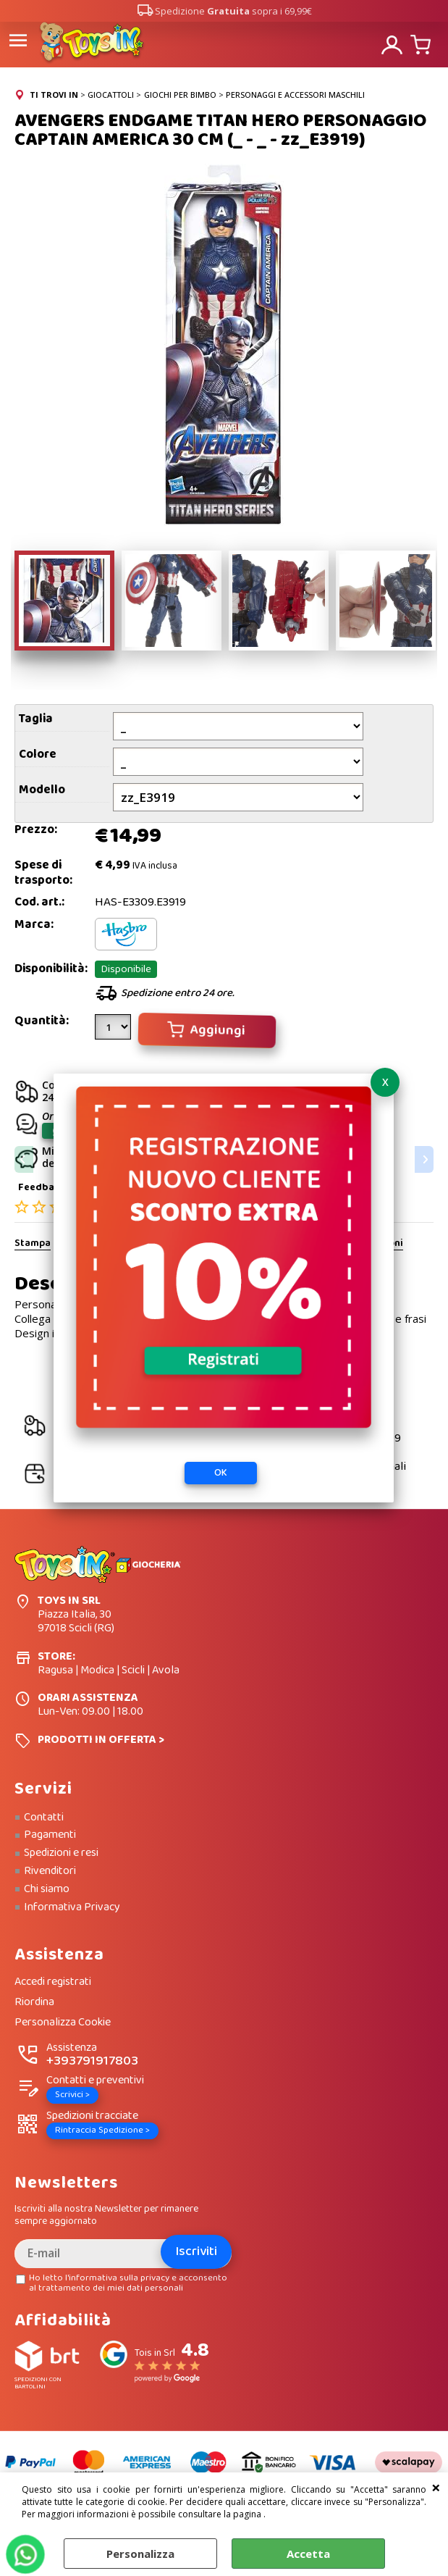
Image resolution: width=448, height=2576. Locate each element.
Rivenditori (50, 1871)
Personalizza (140, 2553)
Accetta (308, 2553)
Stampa (32, 1243)
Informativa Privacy (72, 1907)
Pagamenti (50, 1835)
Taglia (36, 719)
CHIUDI (436, 2487)
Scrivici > (72, 2094)
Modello (42, 790)
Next (424, 1159)
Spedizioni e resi (61, 1853)
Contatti (44, 1817)
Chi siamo (46, 1889)
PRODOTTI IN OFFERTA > (101, 1740)
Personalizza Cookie (62, 2023)
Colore (37, 754)
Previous (23, 1159)
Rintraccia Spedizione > (102, 2130)
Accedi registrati (52, 1982)
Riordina (34, 2002)
